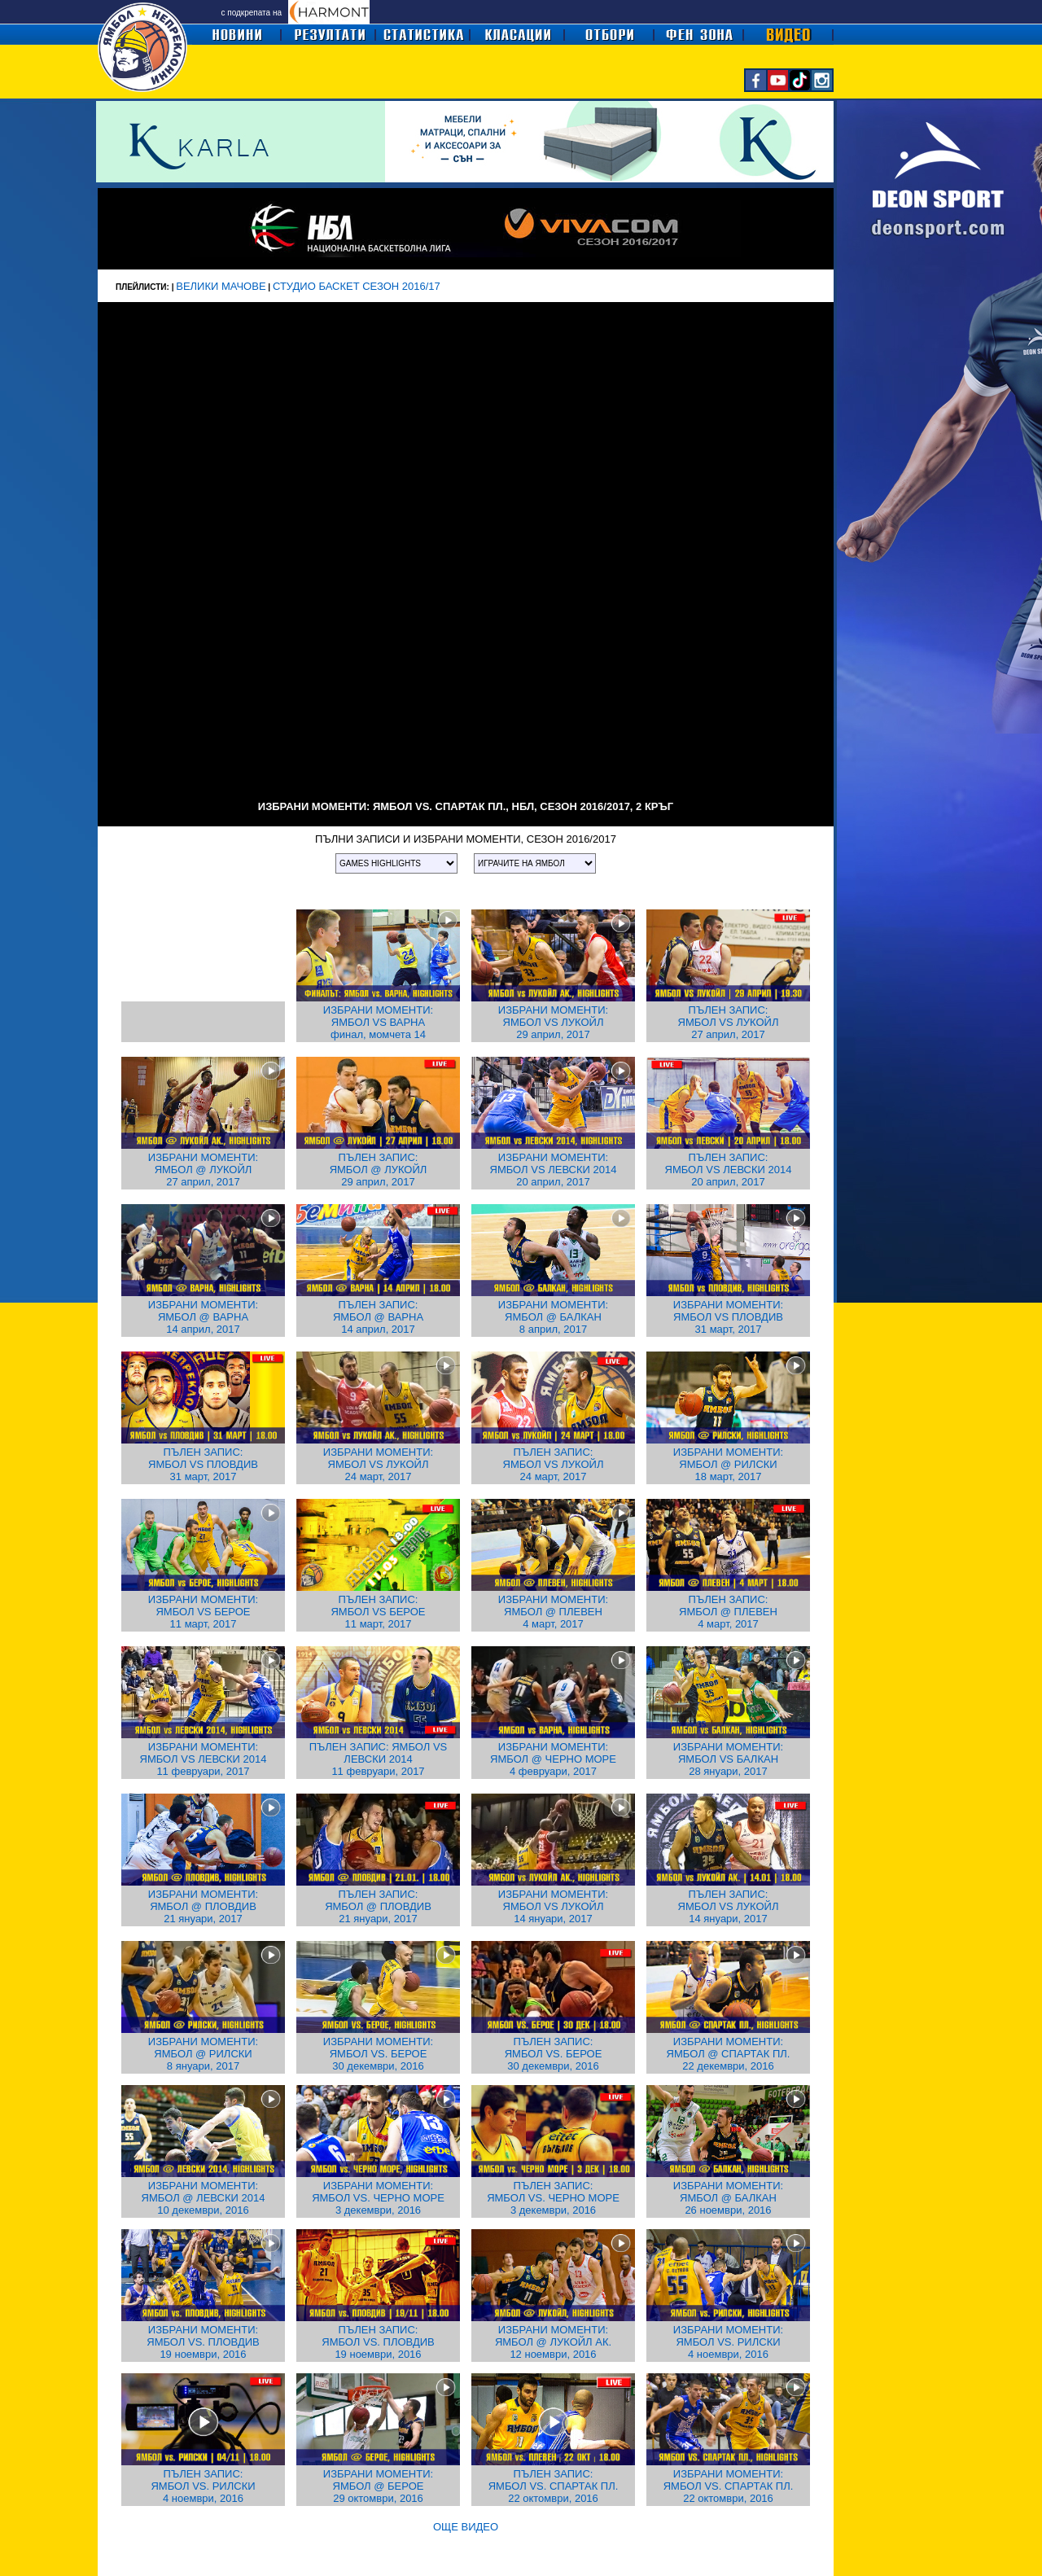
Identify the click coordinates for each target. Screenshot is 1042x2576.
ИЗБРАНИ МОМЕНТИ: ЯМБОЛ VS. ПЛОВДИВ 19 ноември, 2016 (203, 2342)
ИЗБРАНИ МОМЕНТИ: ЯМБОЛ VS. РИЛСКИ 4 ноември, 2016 (728, 2342)
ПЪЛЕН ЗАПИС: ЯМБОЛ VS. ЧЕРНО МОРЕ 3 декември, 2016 (553, 2198)
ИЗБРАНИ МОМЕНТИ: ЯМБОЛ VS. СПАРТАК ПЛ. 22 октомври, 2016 (728, 2486)
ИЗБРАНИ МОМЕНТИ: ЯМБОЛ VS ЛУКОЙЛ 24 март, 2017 (378, 1464)
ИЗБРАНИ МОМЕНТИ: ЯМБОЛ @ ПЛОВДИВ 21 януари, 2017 (203, 1906)
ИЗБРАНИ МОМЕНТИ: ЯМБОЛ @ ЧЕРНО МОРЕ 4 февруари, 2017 (553, 1759)
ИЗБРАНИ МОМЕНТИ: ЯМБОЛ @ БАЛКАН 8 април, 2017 (553, 1317)
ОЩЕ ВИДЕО (465, 2527)
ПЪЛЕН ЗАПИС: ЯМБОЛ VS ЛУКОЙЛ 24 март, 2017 (553, 1464)
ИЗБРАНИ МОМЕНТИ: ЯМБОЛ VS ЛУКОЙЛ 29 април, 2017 (553, 1022)
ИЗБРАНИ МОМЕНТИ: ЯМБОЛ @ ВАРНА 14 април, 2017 (203, 1317)
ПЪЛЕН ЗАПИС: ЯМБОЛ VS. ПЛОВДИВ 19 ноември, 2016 (378, 2342)
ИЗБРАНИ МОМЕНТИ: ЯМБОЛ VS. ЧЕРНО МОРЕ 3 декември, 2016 (378, 2198)
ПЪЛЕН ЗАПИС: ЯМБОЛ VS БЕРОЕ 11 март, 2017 (378, 1611)
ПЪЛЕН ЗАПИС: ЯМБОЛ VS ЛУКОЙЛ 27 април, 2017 (728, 1022)
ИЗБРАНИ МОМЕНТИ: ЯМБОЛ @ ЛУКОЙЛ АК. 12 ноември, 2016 (553, 2342)
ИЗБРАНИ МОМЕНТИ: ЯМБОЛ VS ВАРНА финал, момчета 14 (378, 1022)
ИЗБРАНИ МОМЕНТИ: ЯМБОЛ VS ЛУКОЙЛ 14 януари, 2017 (553, 1906)
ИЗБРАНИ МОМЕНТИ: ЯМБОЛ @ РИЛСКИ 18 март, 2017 (728, 1464)
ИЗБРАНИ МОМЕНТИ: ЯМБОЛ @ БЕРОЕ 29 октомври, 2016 (378, 2486)
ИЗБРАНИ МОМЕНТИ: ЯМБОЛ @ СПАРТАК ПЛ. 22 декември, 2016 (728, 2053)
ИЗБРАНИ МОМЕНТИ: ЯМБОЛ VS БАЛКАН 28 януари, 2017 (728, 1759)
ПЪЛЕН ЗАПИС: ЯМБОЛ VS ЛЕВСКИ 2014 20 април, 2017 (728, 1169)
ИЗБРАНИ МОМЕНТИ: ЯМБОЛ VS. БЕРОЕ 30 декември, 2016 (378, 2053)
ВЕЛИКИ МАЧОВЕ (220, 286)
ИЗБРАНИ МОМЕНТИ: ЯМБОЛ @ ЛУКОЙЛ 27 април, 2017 (203, 1169)
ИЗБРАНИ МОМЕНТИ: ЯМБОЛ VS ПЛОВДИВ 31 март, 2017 (728, 1317)
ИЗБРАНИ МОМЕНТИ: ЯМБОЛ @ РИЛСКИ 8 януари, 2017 (203, 2053)
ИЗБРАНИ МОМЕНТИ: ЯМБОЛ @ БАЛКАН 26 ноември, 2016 (728, 2198)
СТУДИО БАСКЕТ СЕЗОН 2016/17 (356, 286)
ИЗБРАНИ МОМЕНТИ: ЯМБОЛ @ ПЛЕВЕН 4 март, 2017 (553, 1611)
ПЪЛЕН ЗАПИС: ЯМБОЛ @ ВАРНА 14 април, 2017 (378, 1317)
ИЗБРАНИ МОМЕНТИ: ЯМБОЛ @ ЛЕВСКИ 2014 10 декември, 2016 (203, 2198)
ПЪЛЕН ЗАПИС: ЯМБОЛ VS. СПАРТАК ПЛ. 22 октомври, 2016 (553, 2486)
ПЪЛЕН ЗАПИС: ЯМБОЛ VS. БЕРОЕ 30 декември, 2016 (553, 2053)
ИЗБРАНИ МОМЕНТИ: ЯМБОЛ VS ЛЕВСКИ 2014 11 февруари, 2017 (203, 1759)
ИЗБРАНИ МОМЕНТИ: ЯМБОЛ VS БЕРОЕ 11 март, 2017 (203, 1611)
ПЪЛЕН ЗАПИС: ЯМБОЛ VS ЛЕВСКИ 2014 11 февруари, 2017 (378, 1759)
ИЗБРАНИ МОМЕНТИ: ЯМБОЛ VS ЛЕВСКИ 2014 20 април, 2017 (553, 1169)
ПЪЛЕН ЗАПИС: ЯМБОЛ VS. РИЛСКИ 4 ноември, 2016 (203, 2486)
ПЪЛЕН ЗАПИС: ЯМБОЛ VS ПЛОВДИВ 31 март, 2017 (203, 1464)
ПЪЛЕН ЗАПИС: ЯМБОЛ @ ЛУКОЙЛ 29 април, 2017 (378, 1169)
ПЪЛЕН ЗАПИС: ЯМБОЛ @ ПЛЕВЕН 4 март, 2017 (728, 1611)
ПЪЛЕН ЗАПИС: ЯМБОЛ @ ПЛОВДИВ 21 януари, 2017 (378, 1906)
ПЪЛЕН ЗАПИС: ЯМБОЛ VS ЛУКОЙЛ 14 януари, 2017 (728, 1906)
